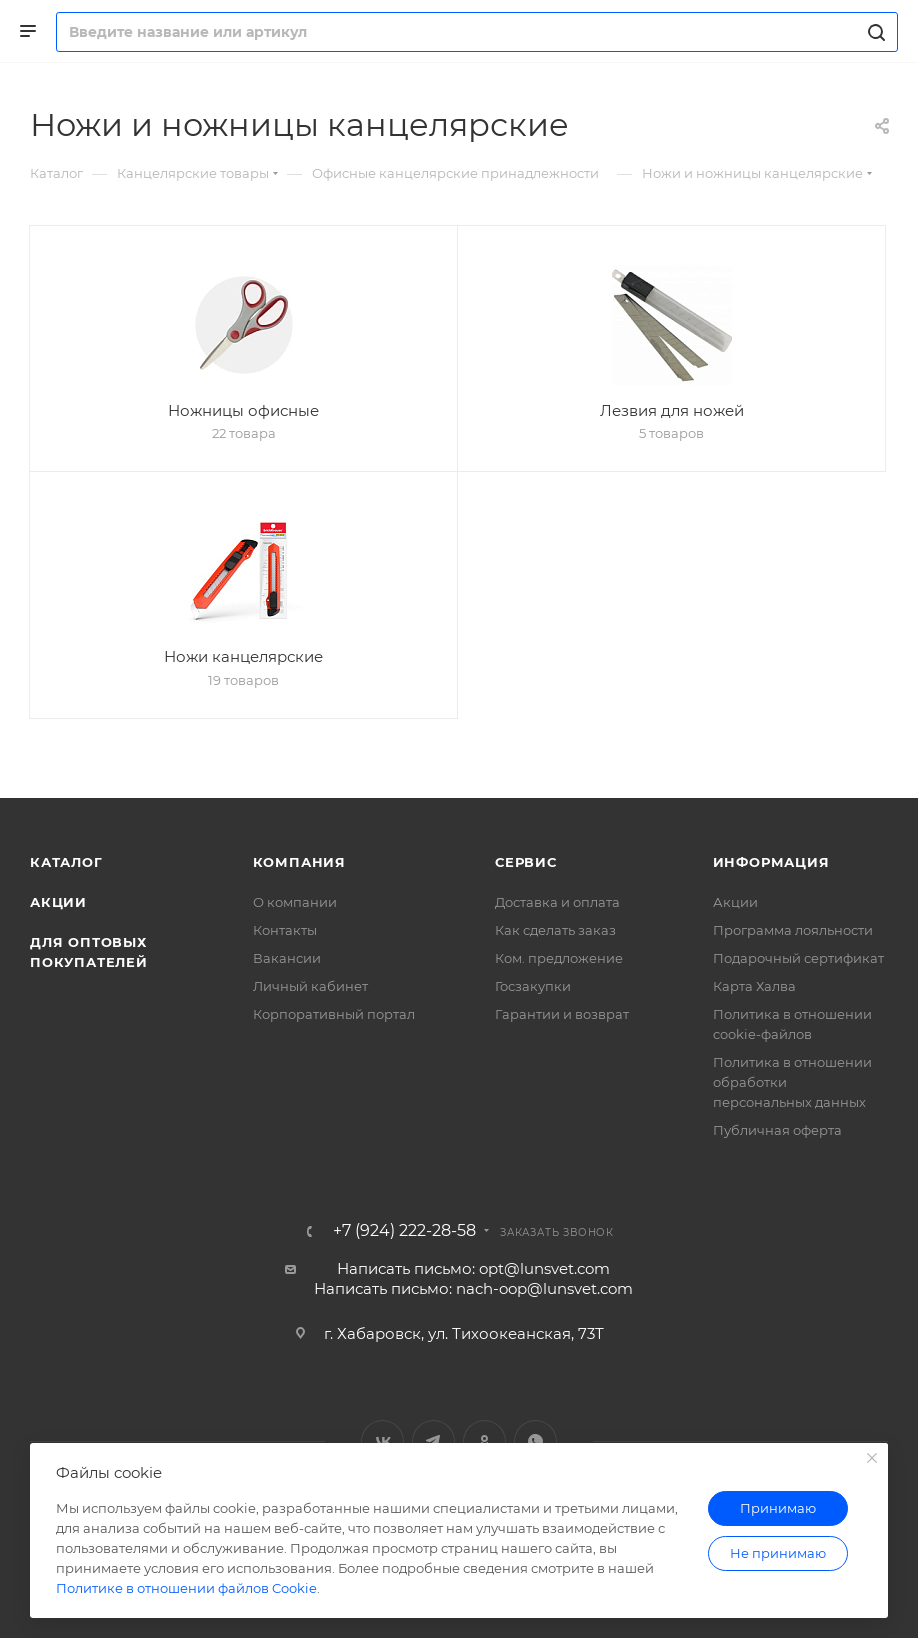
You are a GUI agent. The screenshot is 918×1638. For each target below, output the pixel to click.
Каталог (66, 862)
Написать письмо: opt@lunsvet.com (473, 1268)
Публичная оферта (777, 1130)
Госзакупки (533, 986)
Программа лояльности (793, 930)
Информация (771, 862)
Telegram (433, 1441)
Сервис (526, 862)
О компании (295, 902)
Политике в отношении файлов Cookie (186, 1588)
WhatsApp (535, 1441)
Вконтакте (382, 1441)
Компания (299, 862)
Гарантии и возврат (562, 1014)
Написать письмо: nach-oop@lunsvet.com (473, 1288)
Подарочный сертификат (798, 958)
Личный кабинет (310, 986)
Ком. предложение (559, 958)
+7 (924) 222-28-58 (404, 1231)
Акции (58, 902)
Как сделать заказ (555, 930)
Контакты (285, 930)
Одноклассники (484, 1441)
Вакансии (287, 958)
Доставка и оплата (557, 902)
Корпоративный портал (334, 1014)
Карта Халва (754, 986)
